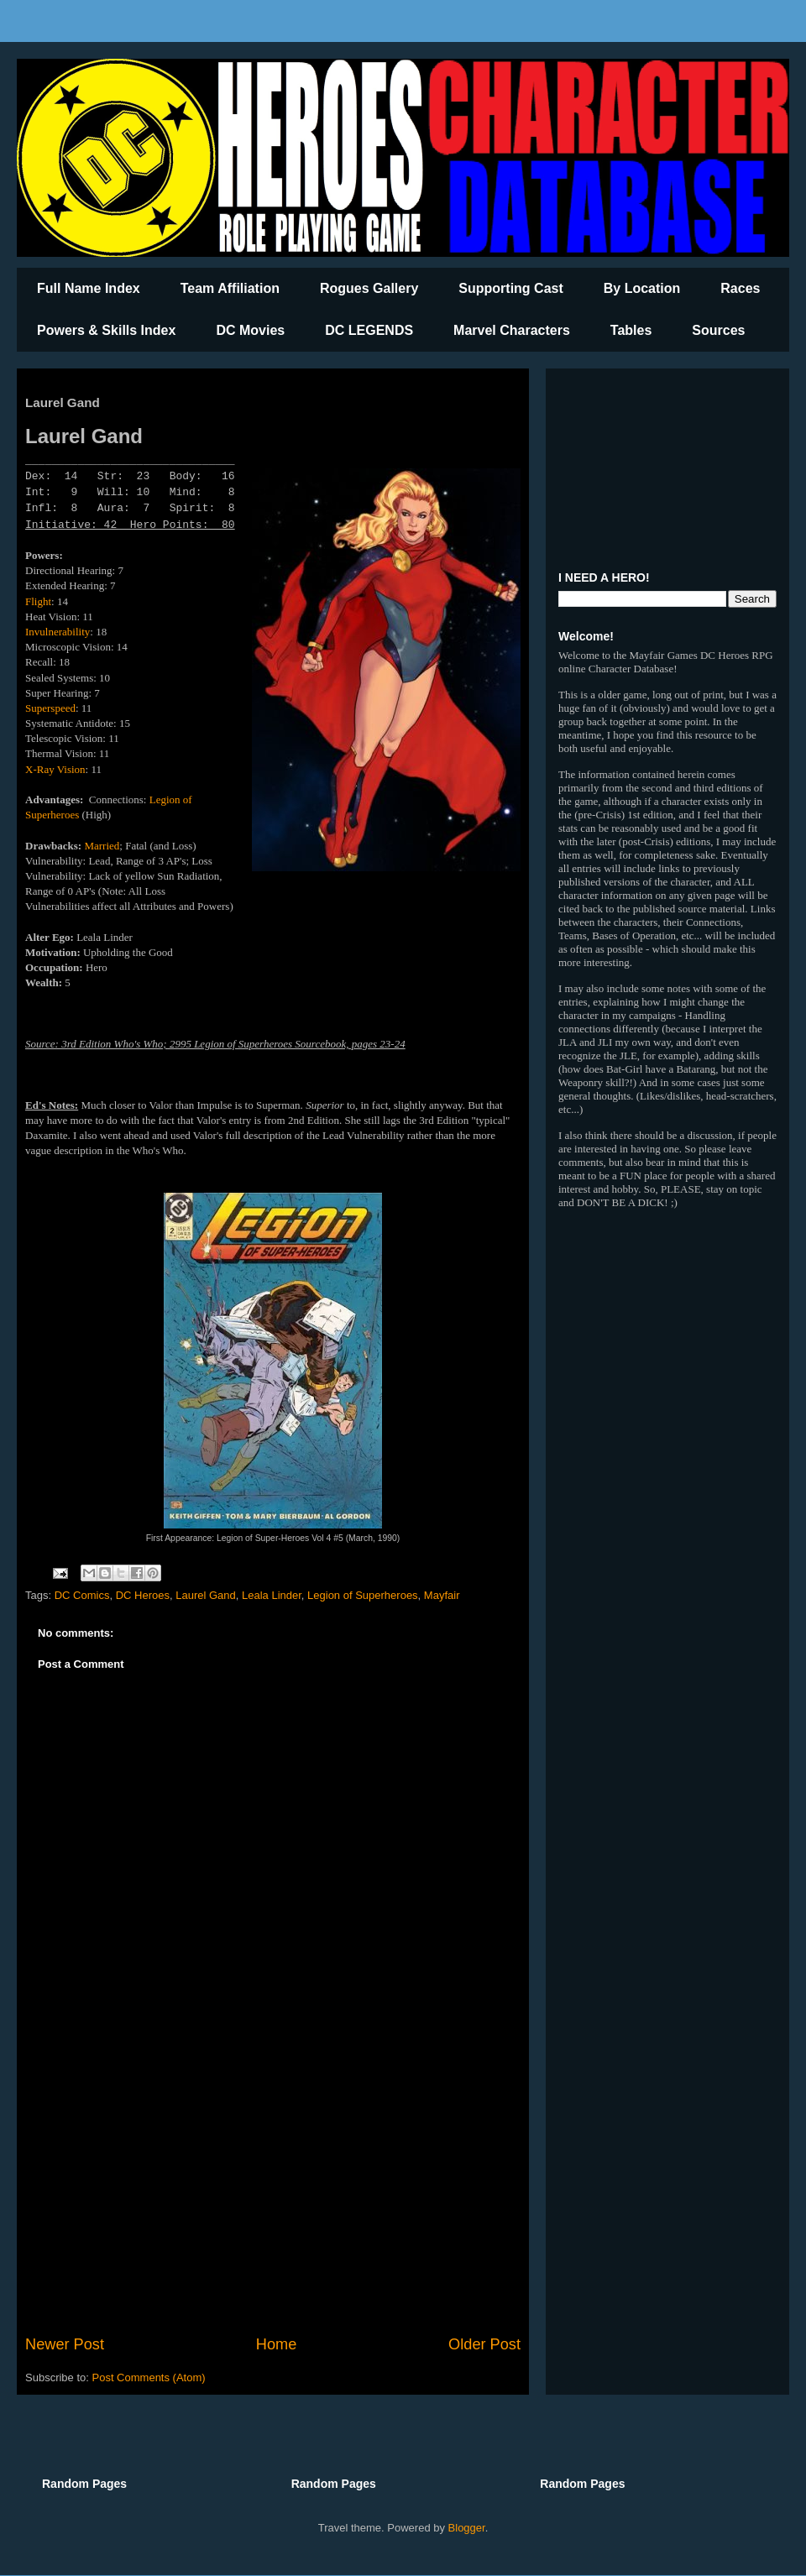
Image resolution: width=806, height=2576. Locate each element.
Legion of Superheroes (362, 1595)
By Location (642, 288)
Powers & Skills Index (106, 330)
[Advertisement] (273, 2194)
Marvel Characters (511, 330)
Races (740, 288)
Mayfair (442, 1595)
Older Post (484, 2344)
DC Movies (250, 330)
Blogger (466, 2527)
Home (276, 2344)
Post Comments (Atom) (149, 2377)
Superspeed (50, 708)
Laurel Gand (205, 1595)
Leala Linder (271, 1595)
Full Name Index (88, 288)
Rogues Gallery (369, 288)
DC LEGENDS (369, 330)
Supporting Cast (510, 288)
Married (101, 845)
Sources (718, 330)
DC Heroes (143, 1595)
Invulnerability (57, 631)
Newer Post (64, 2344)
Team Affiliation (230, 288)
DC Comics (82, 1595)
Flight (38, 601)
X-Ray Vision (55, 769)
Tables (631, 330)
